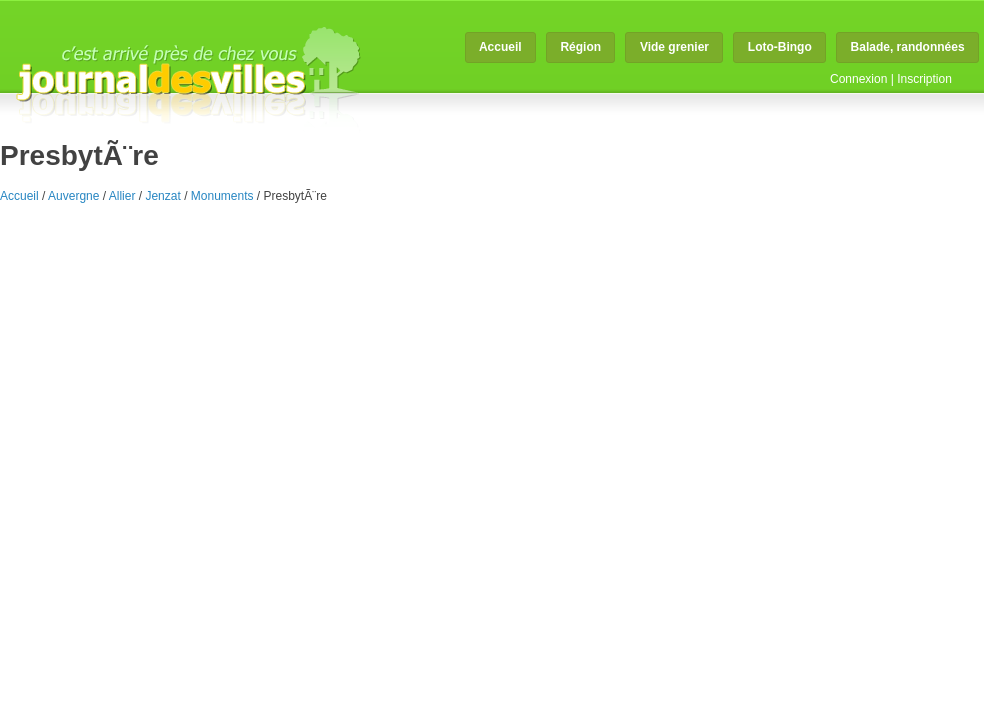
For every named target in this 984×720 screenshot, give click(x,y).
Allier (122, 196)
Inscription (924, 79)
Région (580, 47)
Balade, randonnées (908, 47)
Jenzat (162, 196)
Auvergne (73, 196)
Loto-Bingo (780, 47)
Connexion (858, 79)
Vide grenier (674, 47)
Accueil (500, 47)
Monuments (222, 196)
